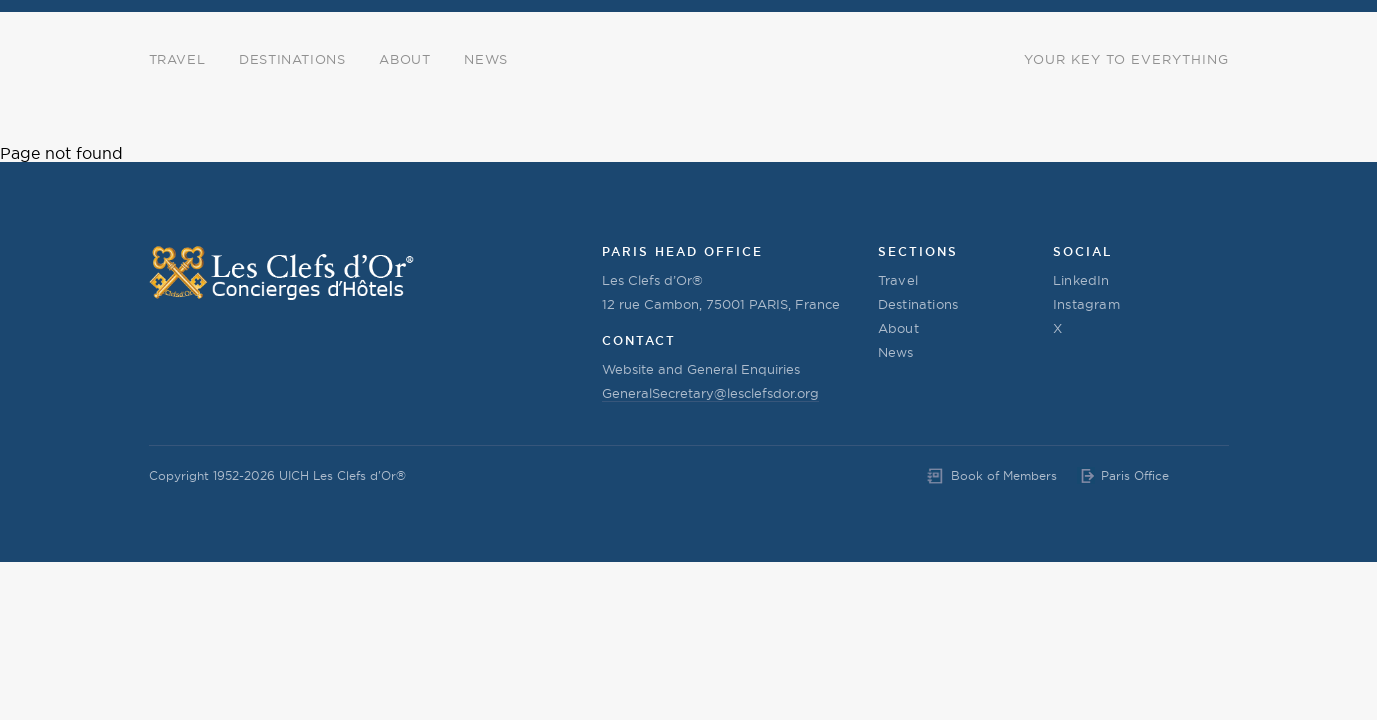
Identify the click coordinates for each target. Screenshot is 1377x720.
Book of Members (1004, 475)
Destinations (292, 59)
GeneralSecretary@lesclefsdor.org (710, 393)
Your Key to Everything (1126, 59)
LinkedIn (1081, 280)
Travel (177, 59)
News (485, 59)
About (404, 59)
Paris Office (1135, 475)
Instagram (1086, 304)
